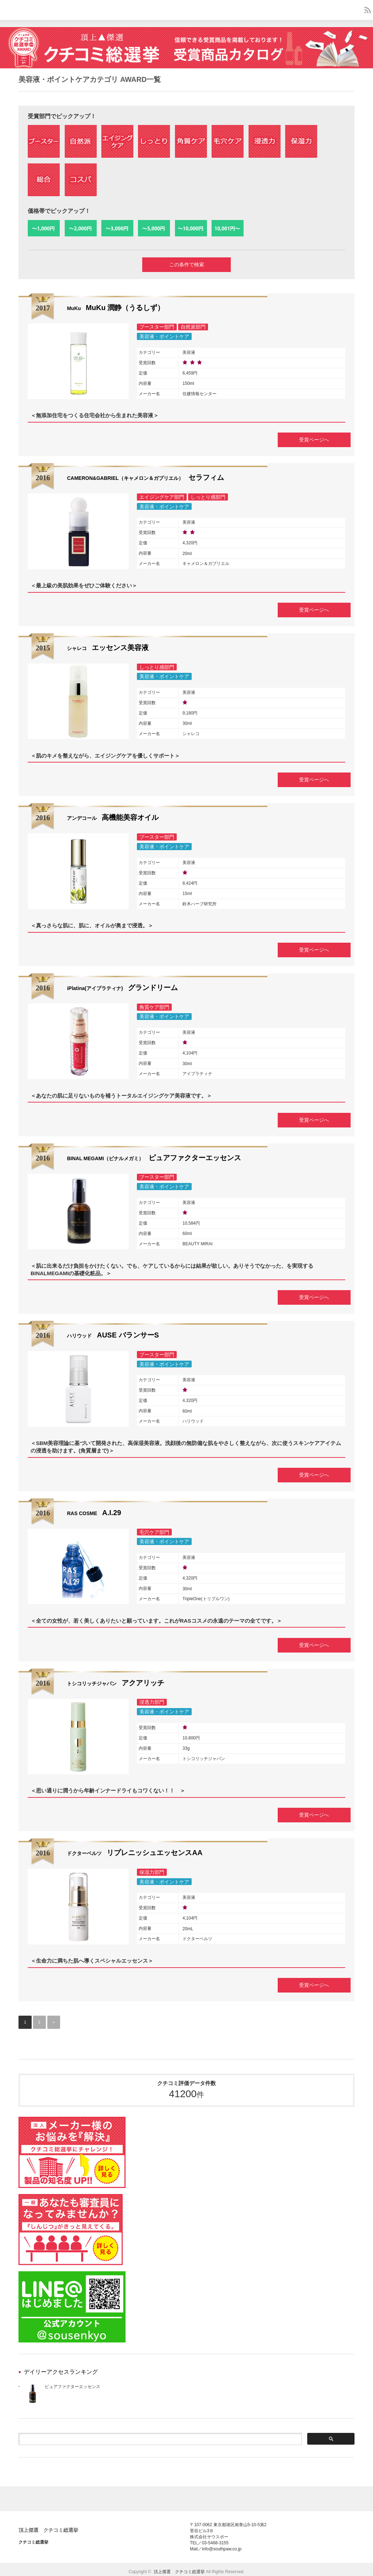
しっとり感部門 (208, 498)
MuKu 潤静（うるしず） (115, 309)
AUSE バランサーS (113, 1333)
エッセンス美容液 (108, 647)
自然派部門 (193, 328)
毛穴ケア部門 (154, 1529)
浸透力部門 (151, 1699)
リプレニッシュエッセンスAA (134, 1849)
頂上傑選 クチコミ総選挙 (48, 2525)
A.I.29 (94, 1510)
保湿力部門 (151, 1868)
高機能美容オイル (113, 817)
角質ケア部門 (154, 1006)
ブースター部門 (156, 328)
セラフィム (145, 478)
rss (367, 10)
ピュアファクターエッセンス (154, 1156)
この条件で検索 (186, 265)
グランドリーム (122, 986)
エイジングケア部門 (161, 498)
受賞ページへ (309, 440)
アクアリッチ (115, 1679)
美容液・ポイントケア (164, 338)
